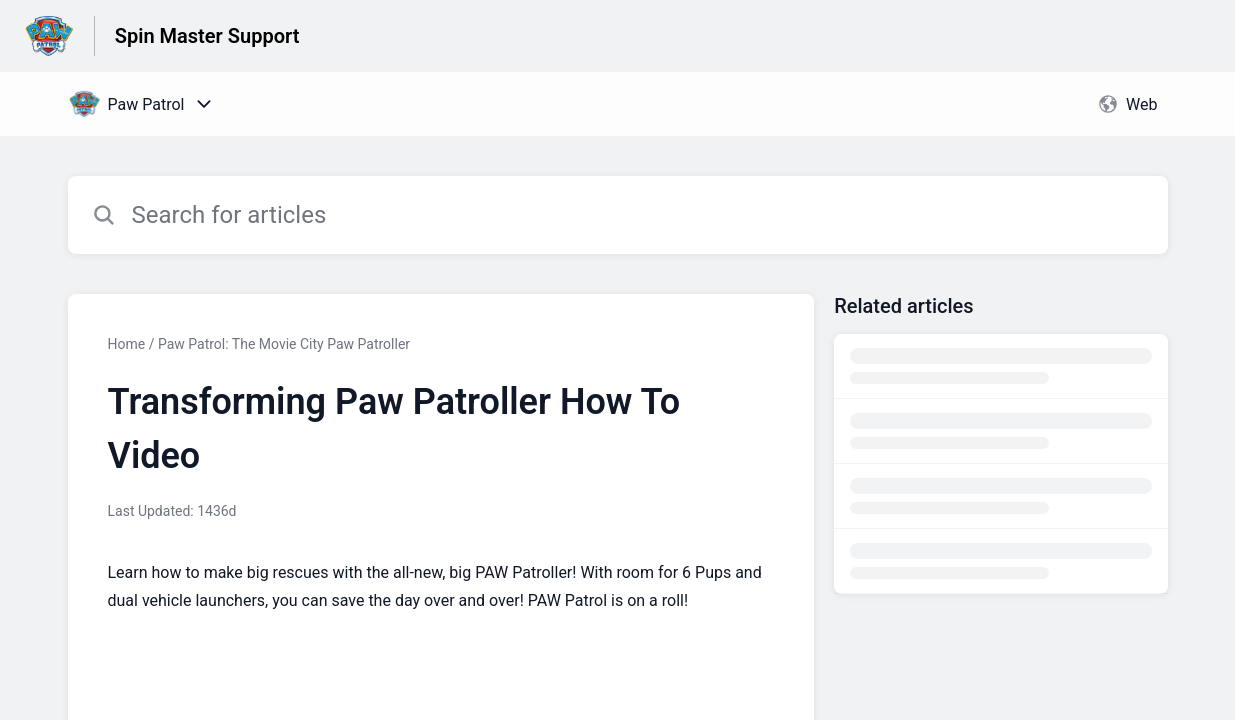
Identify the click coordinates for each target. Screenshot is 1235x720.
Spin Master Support (207, 36)
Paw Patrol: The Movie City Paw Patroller (284, 344)
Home (127, 344)
